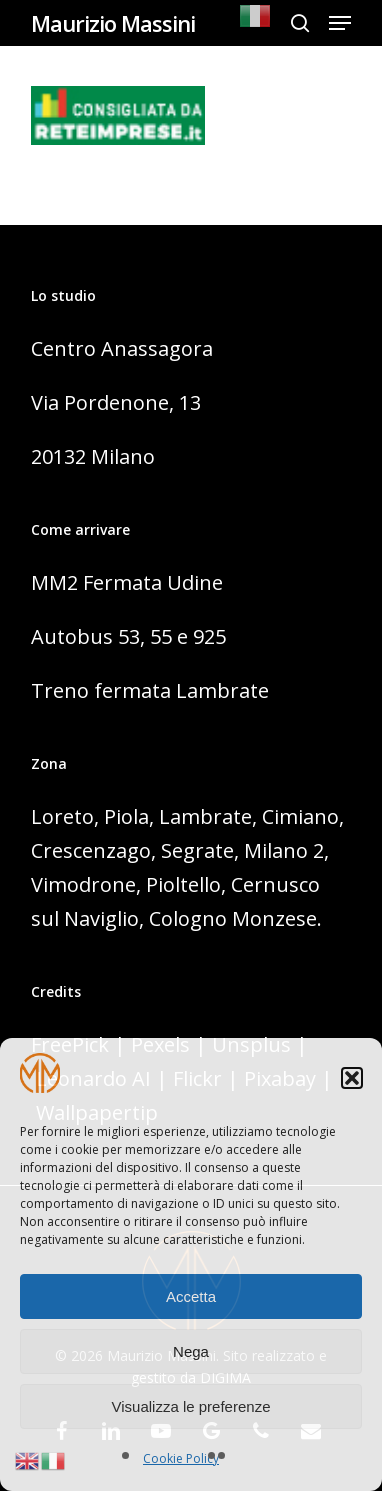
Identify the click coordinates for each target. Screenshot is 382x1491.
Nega (191, 1351)
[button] (352, 1078)
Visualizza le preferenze (191, 1406)
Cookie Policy (181, 1458)
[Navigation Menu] (340, 23)
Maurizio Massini (113, 23)
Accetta (191, 1296)
